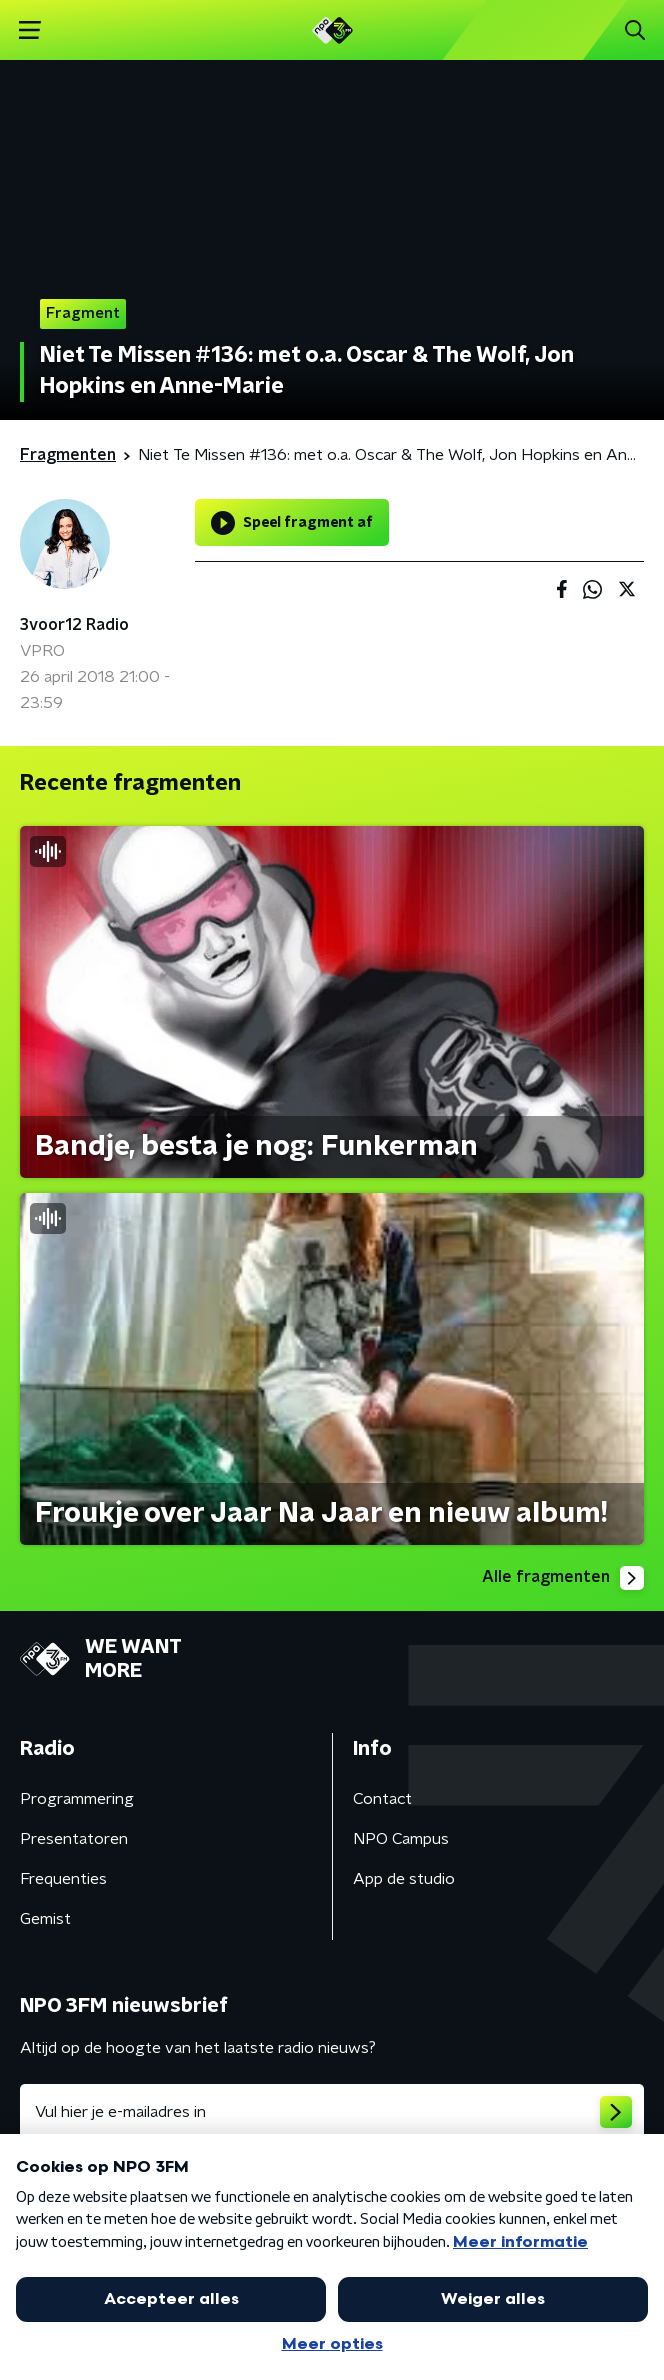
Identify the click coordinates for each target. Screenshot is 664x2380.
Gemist (45, 1919)
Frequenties (63, 1879)
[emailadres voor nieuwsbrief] (332, 2112)
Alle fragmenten (563, 1578)
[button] (29, 30)
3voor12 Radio (74, 625)
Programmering (77, 1799)
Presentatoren (74, 1839)
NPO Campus (401, 1839)
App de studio (404, 1879)
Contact (382, 1799)
